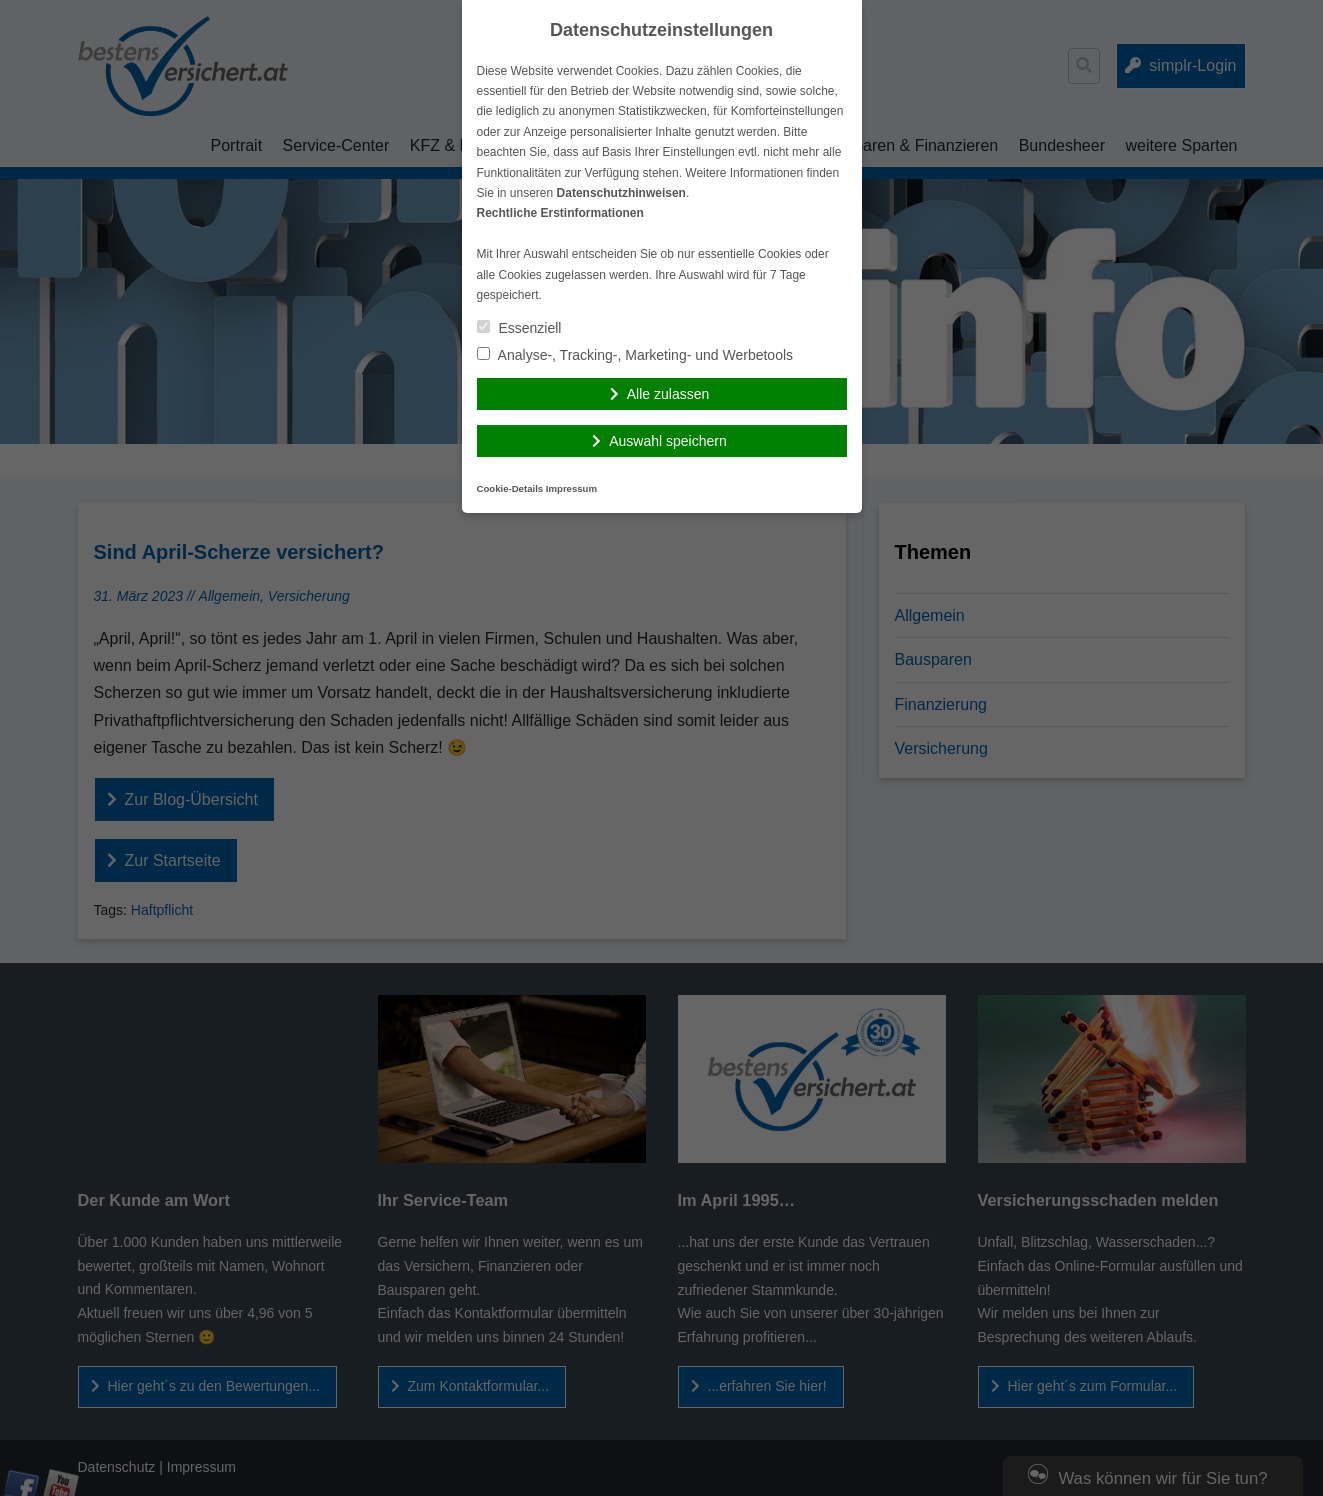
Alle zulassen (668, 394)
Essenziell (519, 328)
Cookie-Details (510, 488)
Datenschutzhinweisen (621, 193)
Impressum (571, 488)
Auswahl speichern (668, 441)
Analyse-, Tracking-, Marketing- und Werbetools (635, 355)
